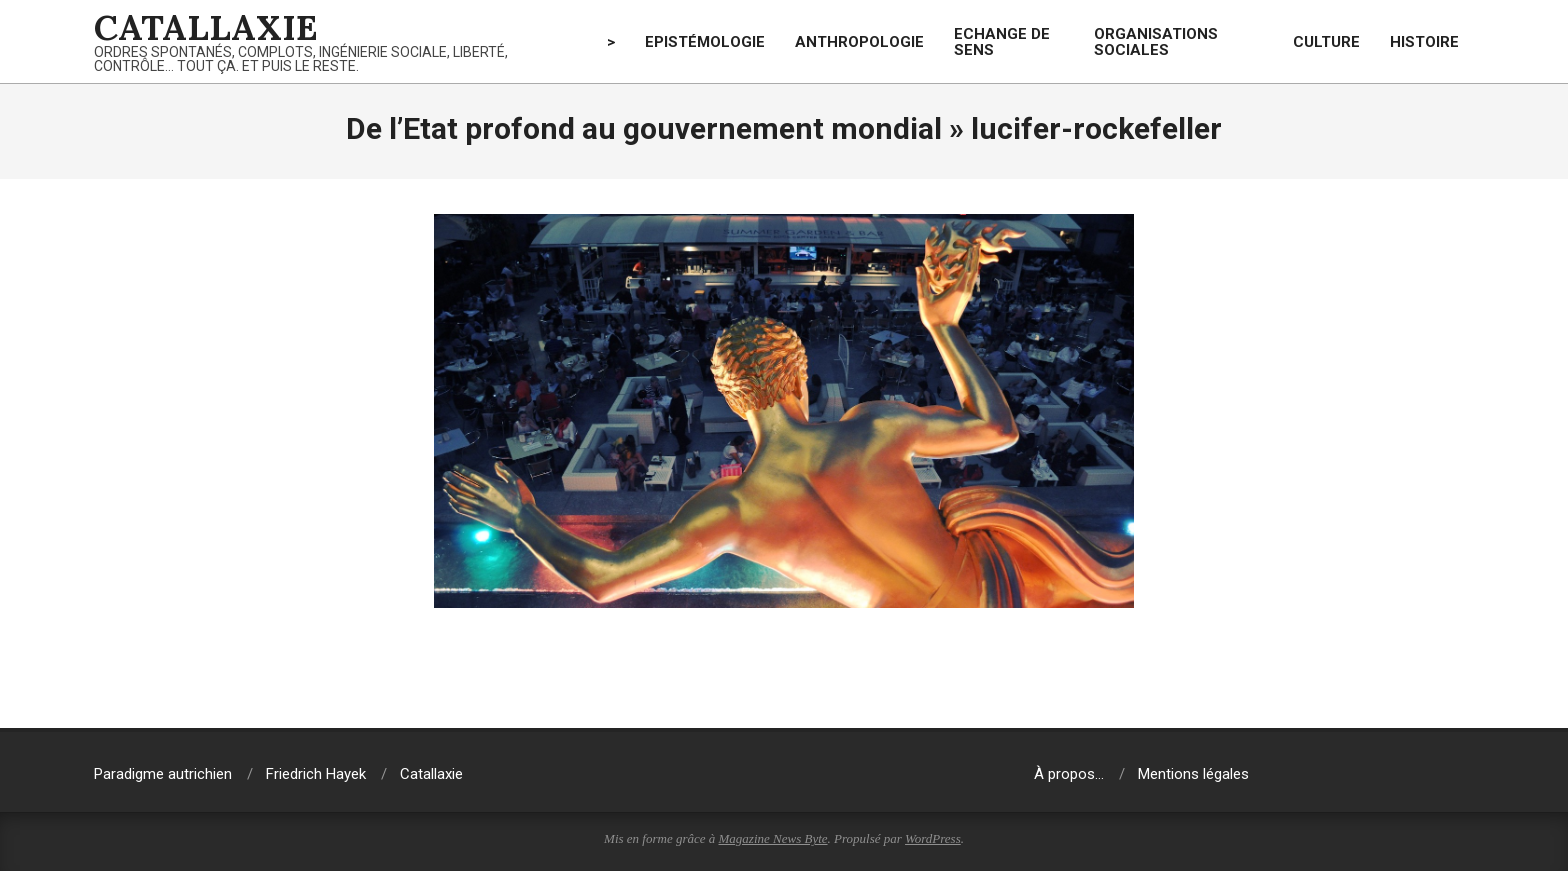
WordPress (933, 838)
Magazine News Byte (773, 838)
